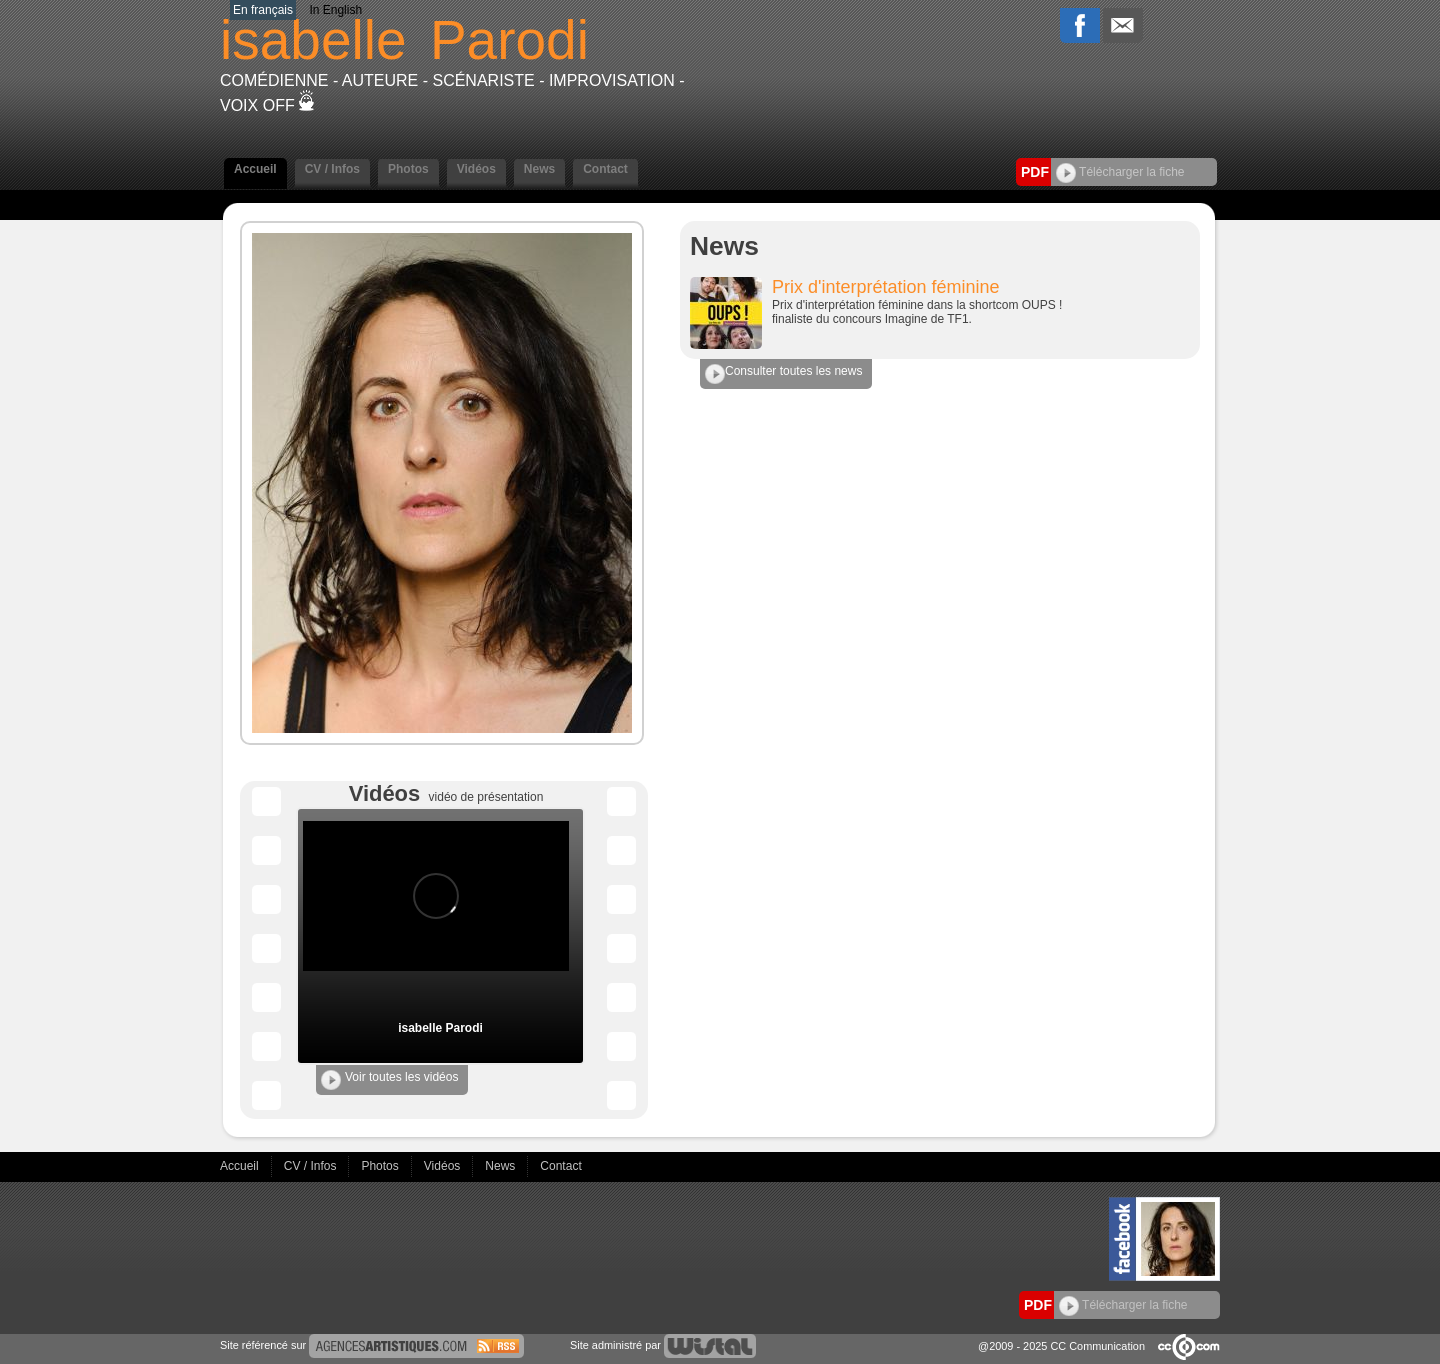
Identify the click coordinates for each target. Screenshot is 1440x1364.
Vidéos (476, 169)
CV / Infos (332, 169)
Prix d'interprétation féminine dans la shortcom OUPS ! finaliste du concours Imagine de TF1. (917, 312)
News (539, 169)
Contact (605, 169)
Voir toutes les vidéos (389, 1080)
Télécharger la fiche (1120, 172)
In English (335, 10)
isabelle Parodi (440, 1028)
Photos (408, 169)
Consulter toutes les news (783, 374)
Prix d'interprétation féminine (886, 287)
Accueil (255, 169)
